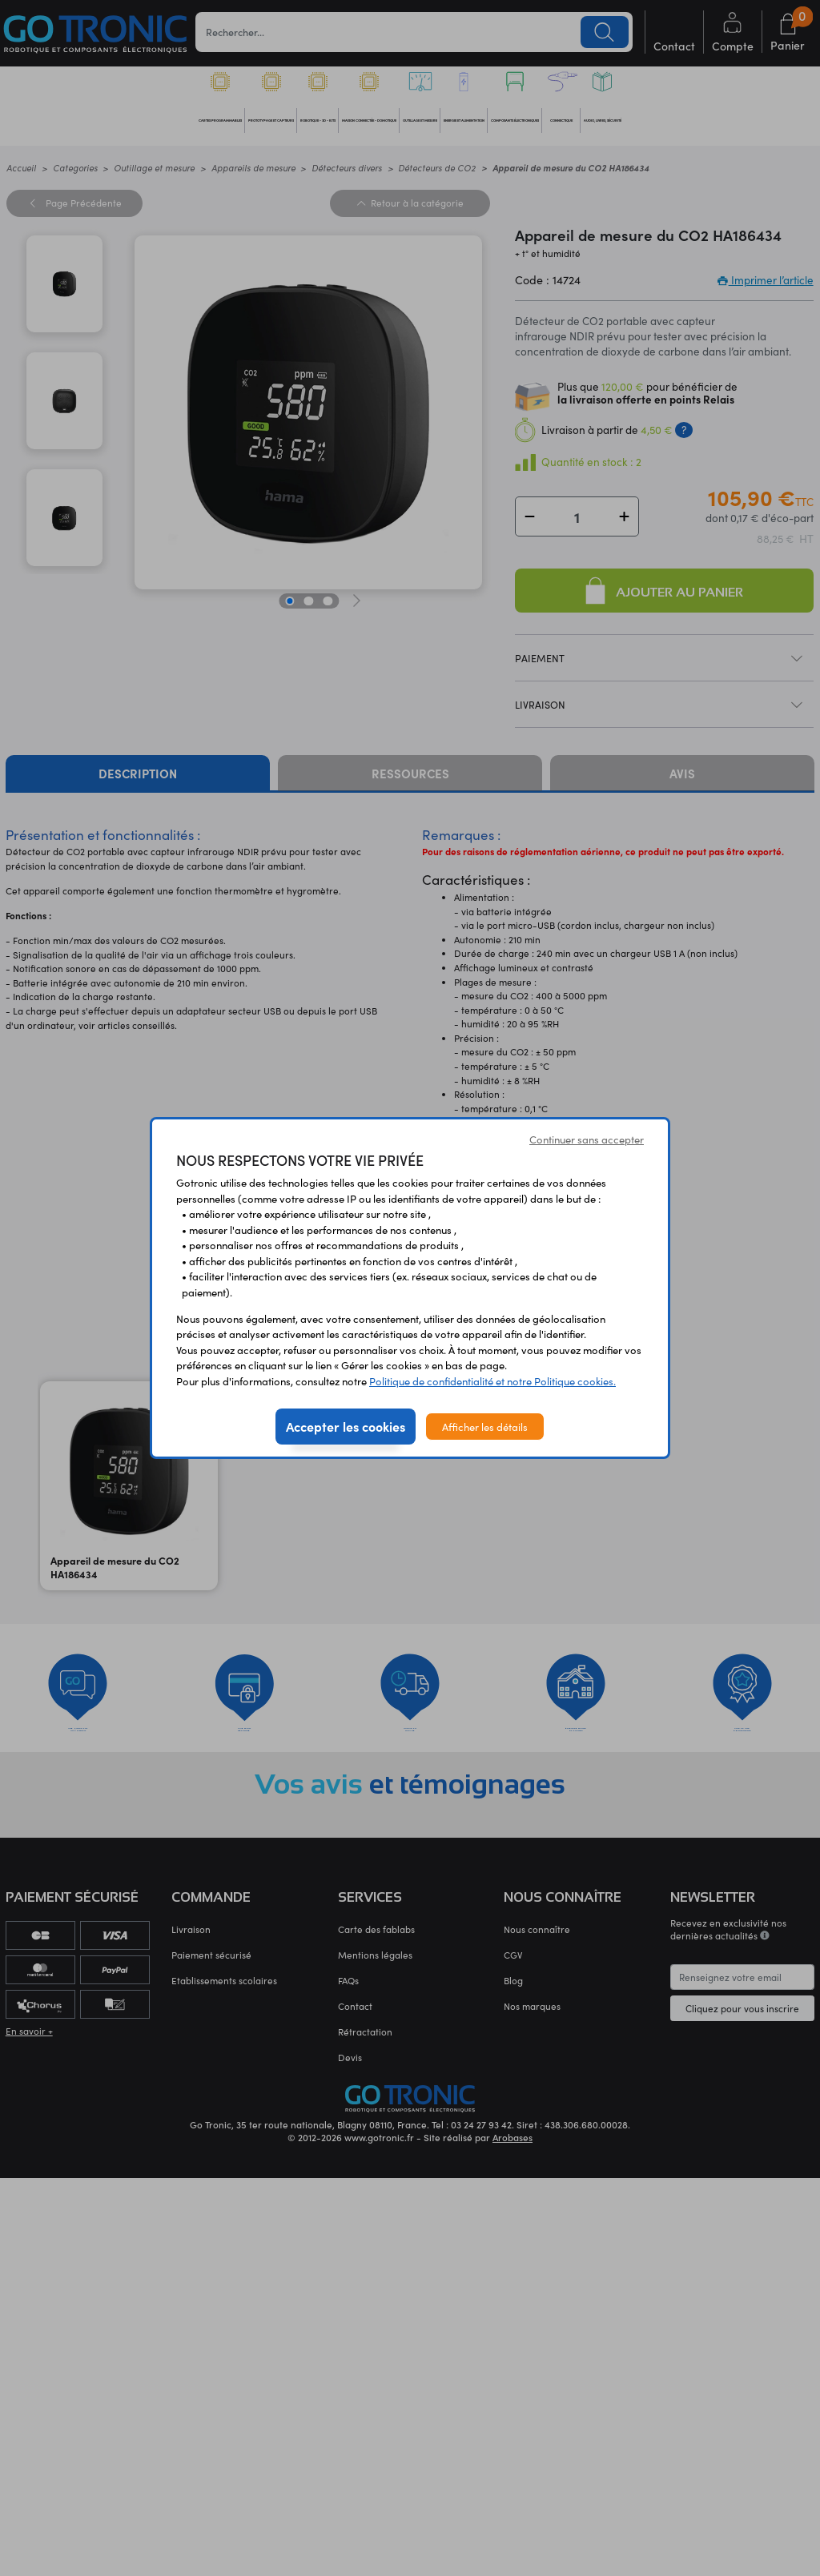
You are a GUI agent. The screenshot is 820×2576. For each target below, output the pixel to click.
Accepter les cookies (345, 1426)
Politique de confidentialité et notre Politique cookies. (492, 1380)
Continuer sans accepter (586, 1139)
